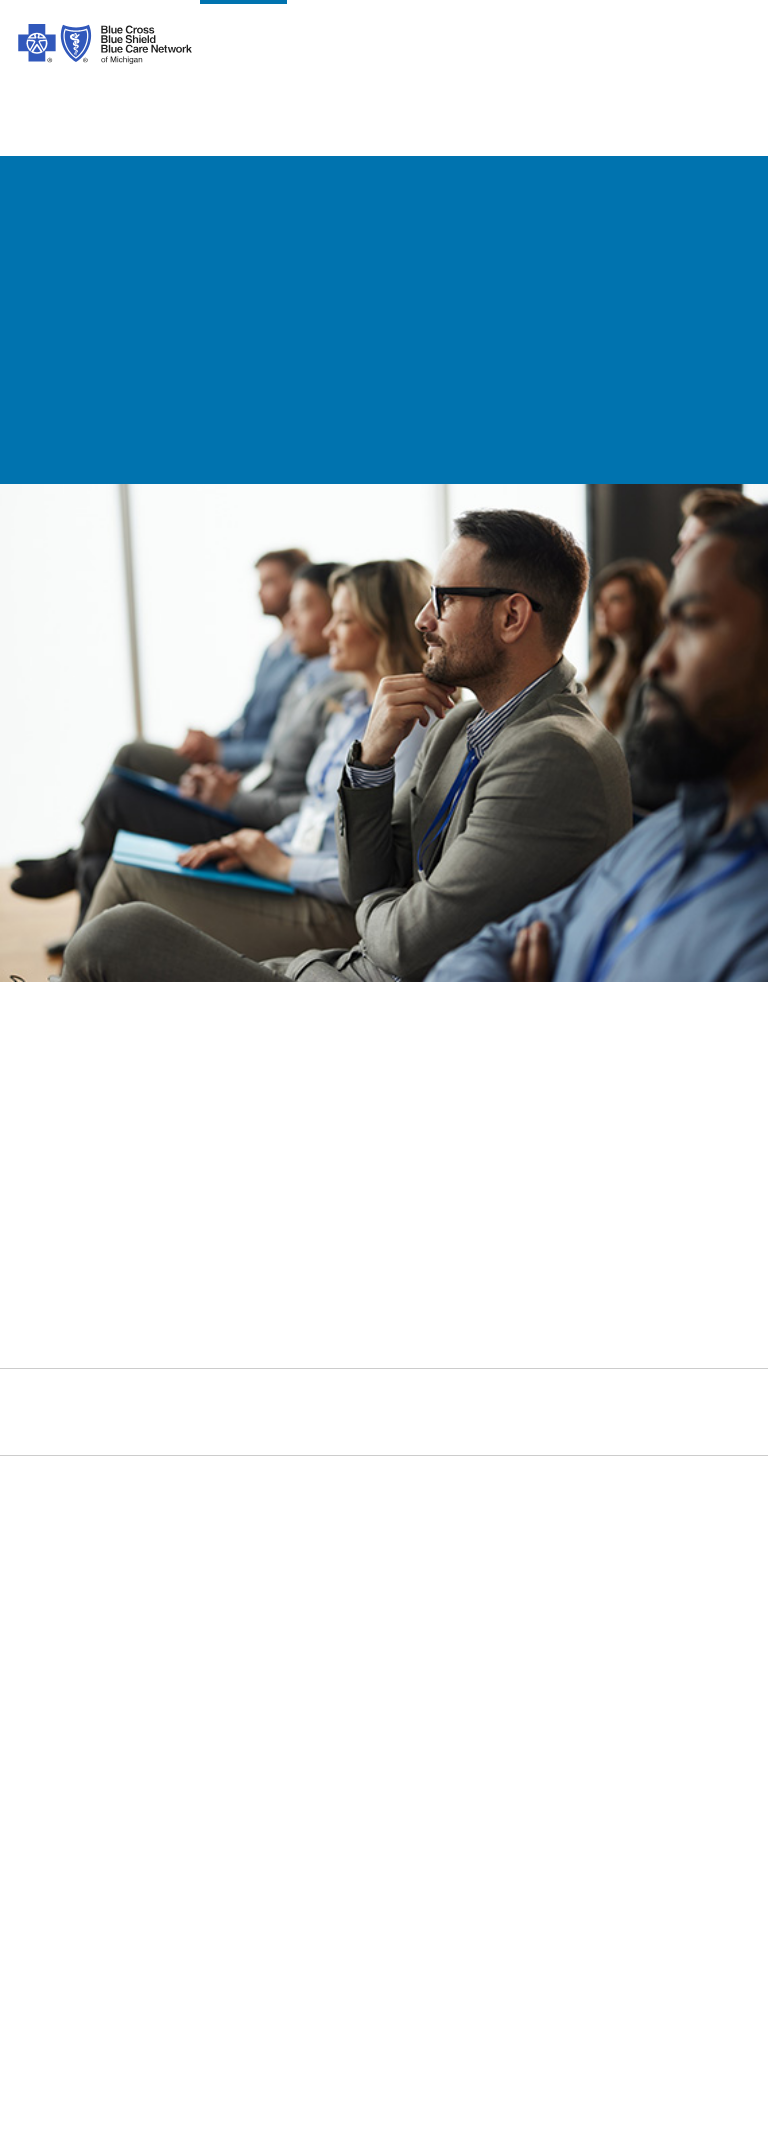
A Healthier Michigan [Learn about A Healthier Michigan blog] (590, 1709)
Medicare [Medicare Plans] (549, 1561)
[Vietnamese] (346, 1913)
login (725, 52)
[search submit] (736, 1424)
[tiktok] (142, 1432)
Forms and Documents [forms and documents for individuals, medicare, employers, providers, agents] (413, 1620)
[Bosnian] (282, 1941)
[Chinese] (167, 1913)
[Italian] (41, 1941)
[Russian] (181, 1941)
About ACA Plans (198, 1590)
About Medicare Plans (215, 1620)
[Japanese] (110, 1941)
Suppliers (550, 1679)
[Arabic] (112, 1913)
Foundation (55, 1679)
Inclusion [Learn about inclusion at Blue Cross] (47, 1650)
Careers (41, 1709)
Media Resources (577, 1768)
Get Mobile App (387, 1709)
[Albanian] (420, 1913)
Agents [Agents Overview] (541, 1650)
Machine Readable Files (417, 1650)
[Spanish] (43, 1913)
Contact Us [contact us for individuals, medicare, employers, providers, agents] (371, 1531)
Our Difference (66, 1620)
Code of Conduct (197, 1561)
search (675, 52)
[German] (669, 1913)
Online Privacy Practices (223, 1709)
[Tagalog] (378, 1941)
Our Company (63, 1561)
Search (537, 1423)
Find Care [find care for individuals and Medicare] (366, 1561)
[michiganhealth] (358, 1432)
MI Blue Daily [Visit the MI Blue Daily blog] (563, 1738)
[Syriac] (247, 1913)
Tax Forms (175, 1768)
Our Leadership (68, 1590)
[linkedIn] (250, 1432)
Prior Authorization (204, 1650)
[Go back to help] (292, 193)
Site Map (548, 1798)
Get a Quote (374, 1738)
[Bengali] (543, 1913)
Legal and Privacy (201, 1531)
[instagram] (88, 1432)
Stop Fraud (177, 1738)
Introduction (57, 1531)
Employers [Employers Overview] (554, 1590)
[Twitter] (196, 1432)
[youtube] (304, 1432)
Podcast (362, 1679)
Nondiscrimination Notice (227, 1679)
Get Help (363, 1590)
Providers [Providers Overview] (550, 1620)
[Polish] (601, 1913)
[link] (384, 1112)
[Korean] (483, 1913)
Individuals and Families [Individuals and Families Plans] (603, 1531)
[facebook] (34, 1432)
